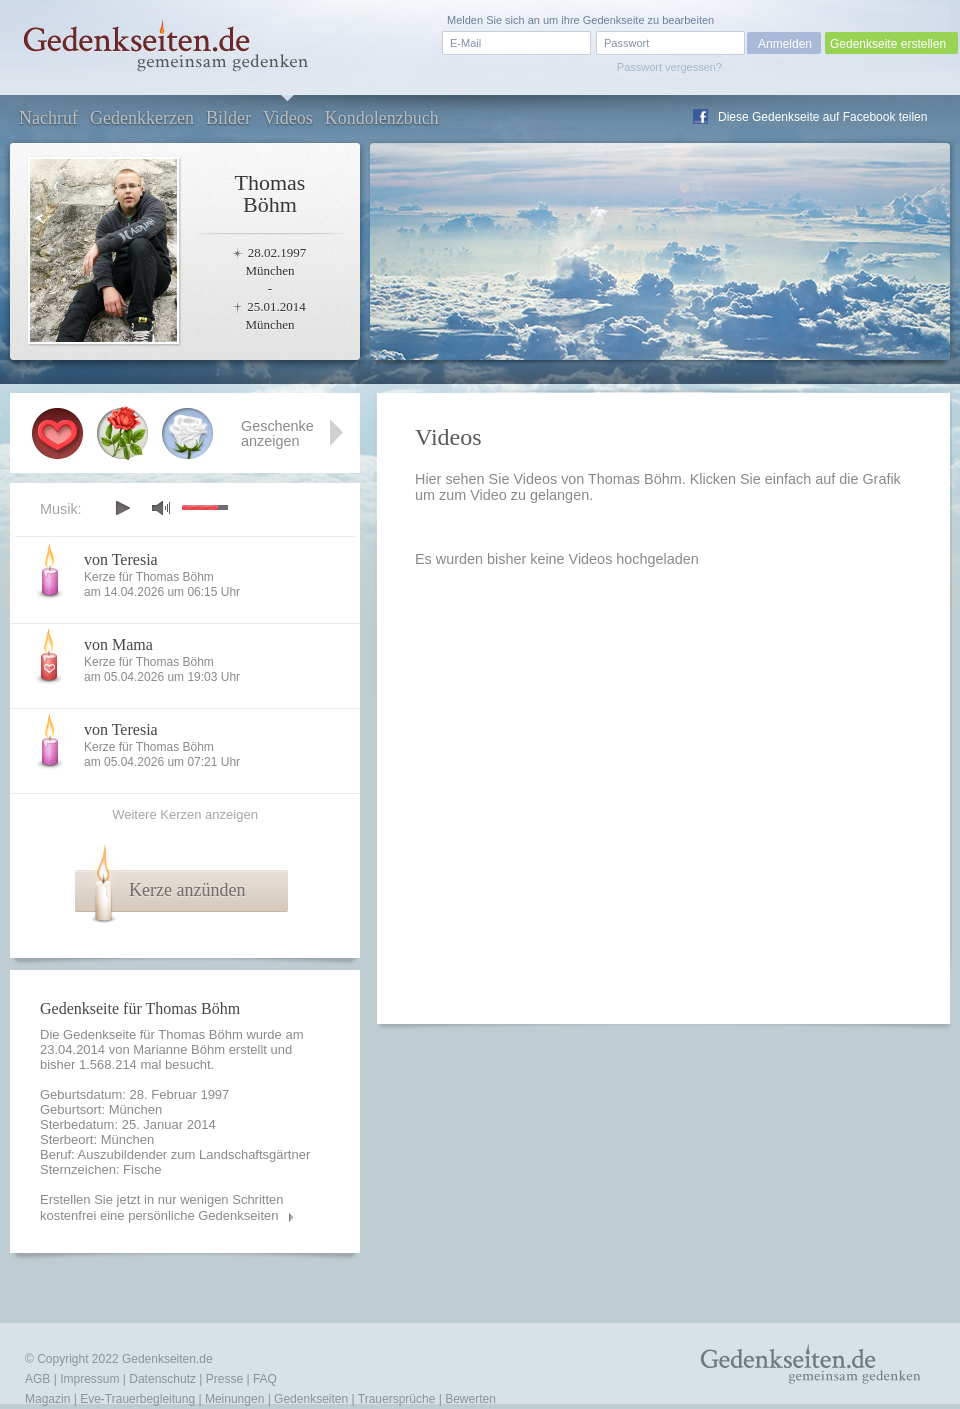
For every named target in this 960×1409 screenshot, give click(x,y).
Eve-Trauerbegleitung (137, 1399)
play (122, 508)
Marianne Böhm (179, 1049)
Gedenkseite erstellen (888, 44)
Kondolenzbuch (382, 118)
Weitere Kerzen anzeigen (185, 814)
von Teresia (121, 559)
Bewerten (470, 1399)
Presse (224, 1379)
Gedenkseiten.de (167, 1359)
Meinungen (234, 1399)
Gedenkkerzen (142, 118)
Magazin (47, 1399)
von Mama (118, 644)
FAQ (265, 1379)
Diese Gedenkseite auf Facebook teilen (822, 117)
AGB (37, 1379)
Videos (288, 118)
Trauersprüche (397, 1399)
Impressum (89, 1379)
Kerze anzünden (187, 890)
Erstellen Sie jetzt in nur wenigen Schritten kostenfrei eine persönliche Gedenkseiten (162, 1207)
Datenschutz (162, 1379)
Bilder (228, 118)
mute (161, 507)
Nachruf (48, 118)
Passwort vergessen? (669, 67)
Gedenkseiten (311, 1399)
